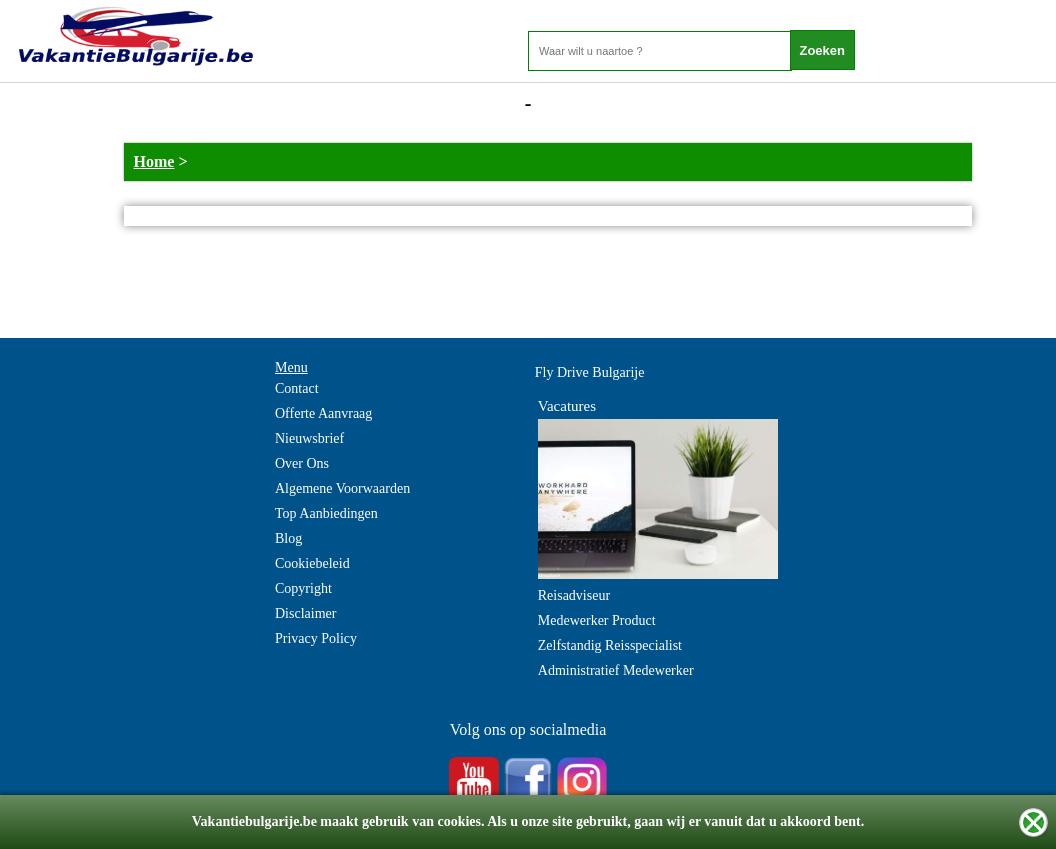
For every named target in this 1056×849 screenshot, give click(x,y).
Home (154, 161)
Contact (297, 388)
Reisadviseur (574, 595)
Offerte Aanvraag (323, 413)
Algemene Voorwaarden (342, 488)
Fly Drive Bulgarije (590, 372)
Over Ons (302, 463)
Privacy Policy (316, 638)
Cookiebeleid (312, 563)
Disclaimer (305, 613)
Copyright (303, 588)
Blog (288, 538)
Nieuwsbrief (309, 438)
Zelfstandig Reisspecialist (610, 645)
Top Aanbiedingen (326, 513)
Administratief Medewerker (616, 670)
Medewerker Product (597, 620)
